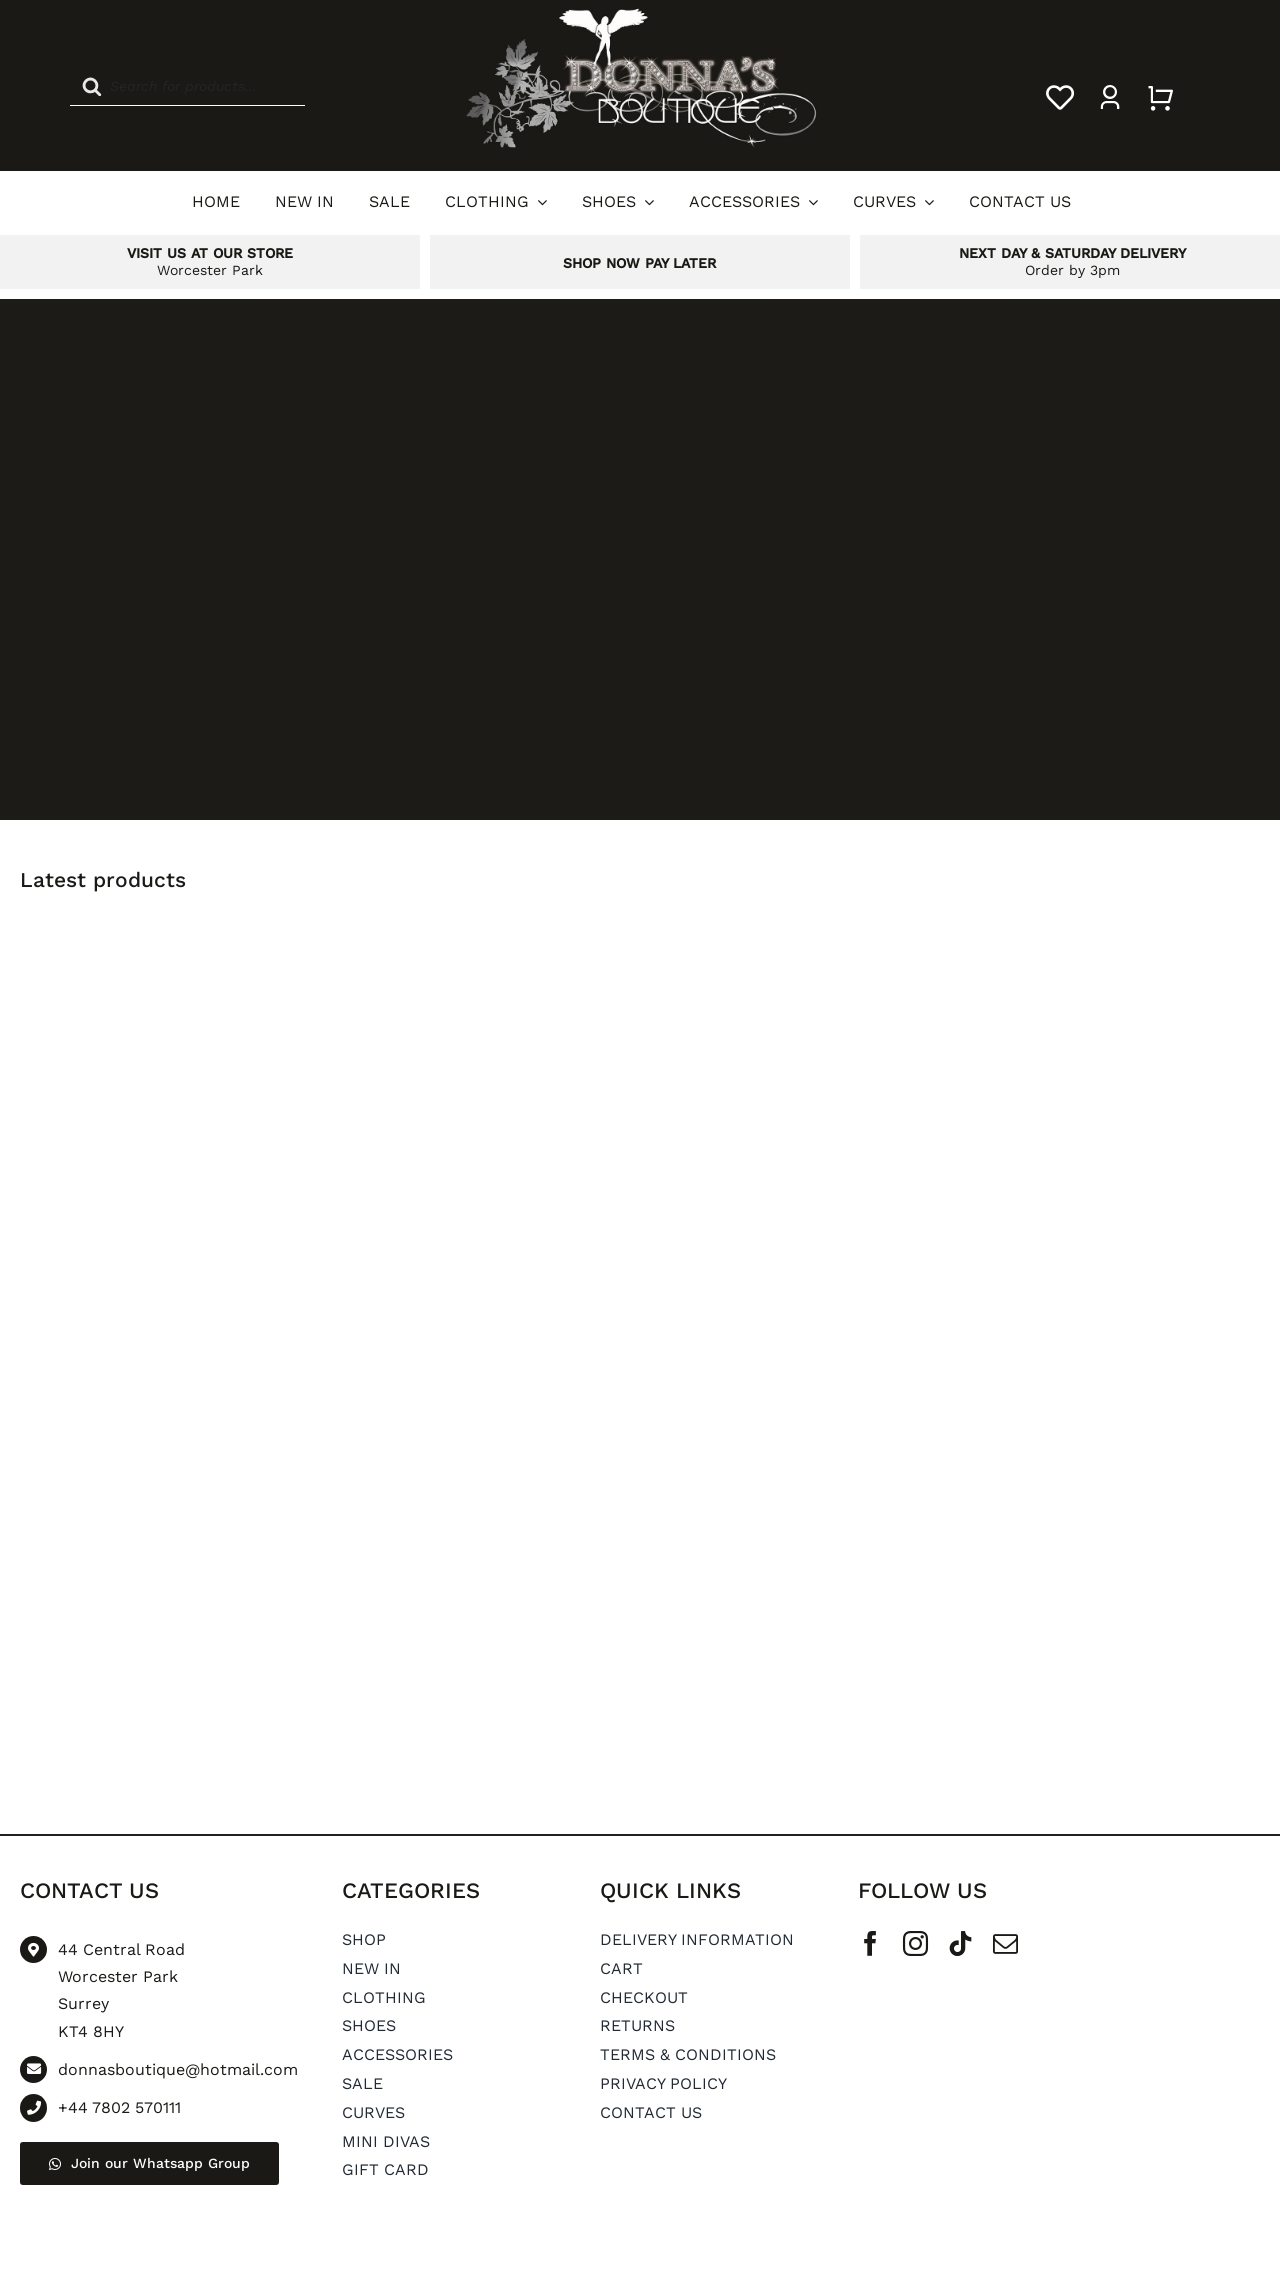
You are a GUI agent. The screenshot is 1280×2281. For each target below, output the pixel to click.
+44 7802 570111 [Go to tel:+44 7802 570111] (119, 2107)
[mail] (1005, 1943)
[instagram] (915, 1943)
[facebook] (870, 1943)
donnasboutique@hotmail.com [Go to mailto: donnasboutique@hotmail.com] (178, 2069)
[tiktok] (960, 1943)
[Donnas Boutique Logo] (640, 12)
